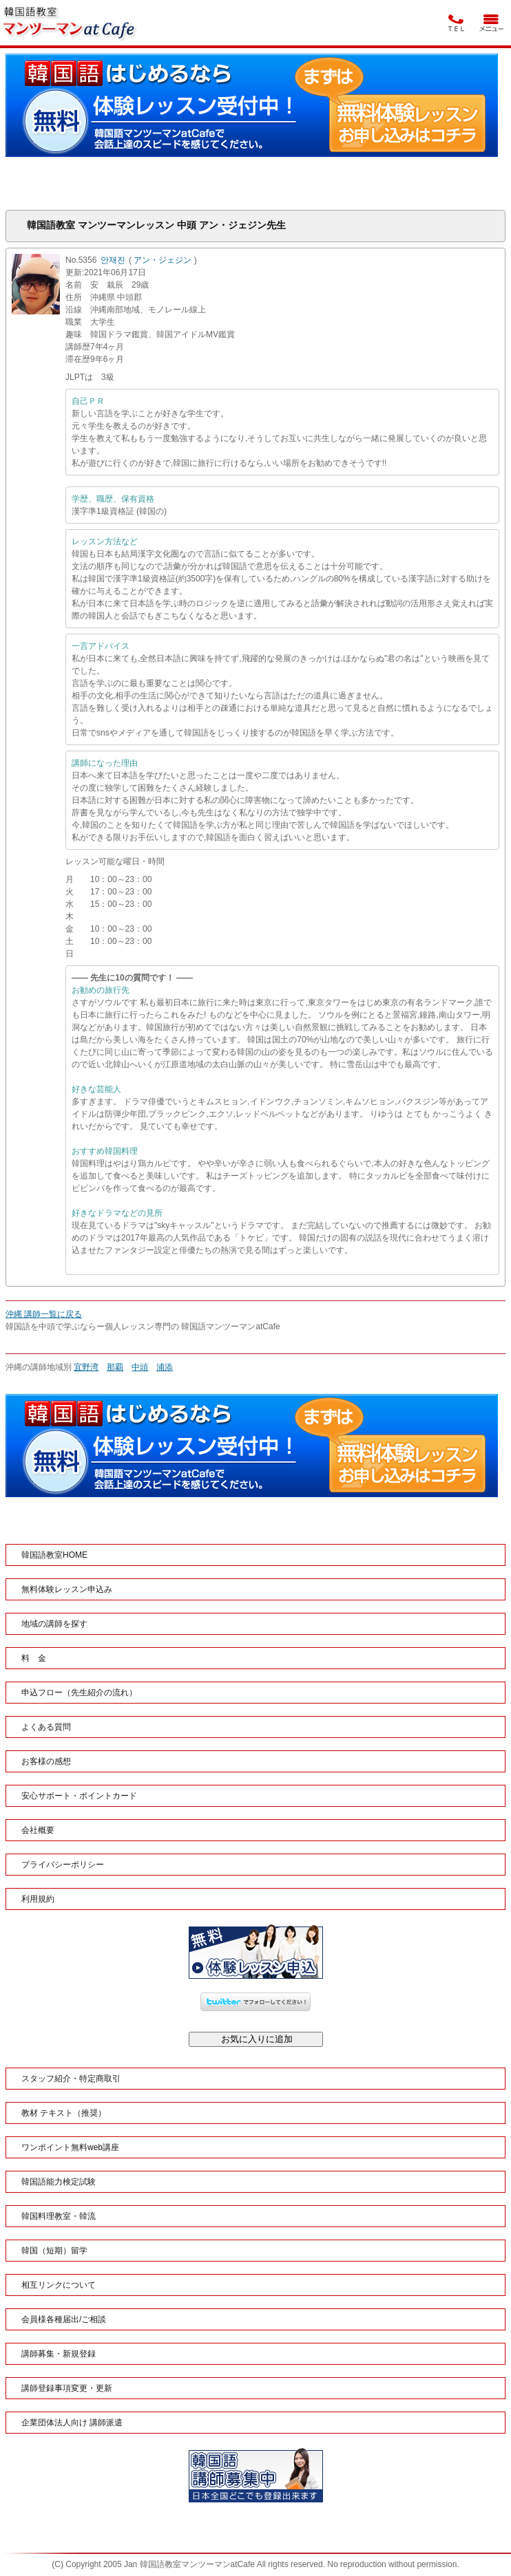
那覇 (115, 1367)
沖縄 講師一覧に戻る (44, 1314)
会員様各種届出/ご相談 (63, 2319)
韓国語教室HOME (54, 1555)
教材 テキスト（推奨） (63, 2113)
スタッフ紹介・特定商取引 (71, 2078)
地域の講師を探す (54, 1624)
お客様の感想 (46, 1761)
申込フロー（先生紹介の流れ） (79, 1692)
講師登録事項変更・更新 (66, 2388)
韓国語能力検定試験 (58, 2182)
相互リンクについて (58, 2285)
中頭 (140, 1367)
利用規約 (37, 1899)
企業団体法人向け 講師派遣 (72, 2422)
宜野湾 (86, 1367)
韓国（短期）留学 (54, 2250)
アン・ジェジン (162, 260)
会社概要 (37, 1830)
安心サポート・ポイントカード (79, 1796)
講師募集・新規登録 (58, 2354)
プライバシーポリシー (62, 1864)
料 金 (33, 1658)
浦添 (164, 1367)
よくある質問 (46, 1727)
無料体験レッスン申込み (66, 1589)
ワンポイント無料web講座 (70, 2147)
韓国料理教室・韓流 (58, 2216)
